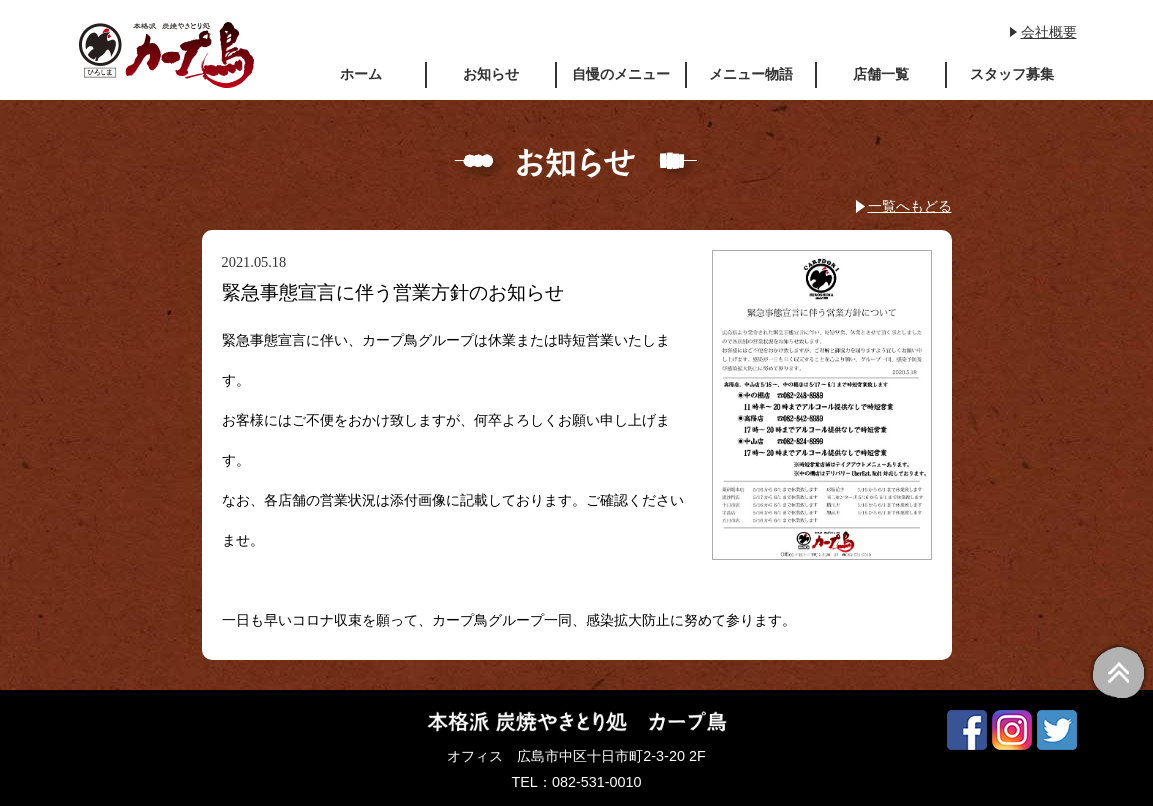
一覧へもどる (910, 206)
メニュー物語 (751, 74)
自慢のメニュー (621, 74)
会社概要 (1049, 32)
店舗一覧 (881, 74)
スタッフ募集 (1012, 74)
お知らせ (491, 74)
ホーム (361, 74)
